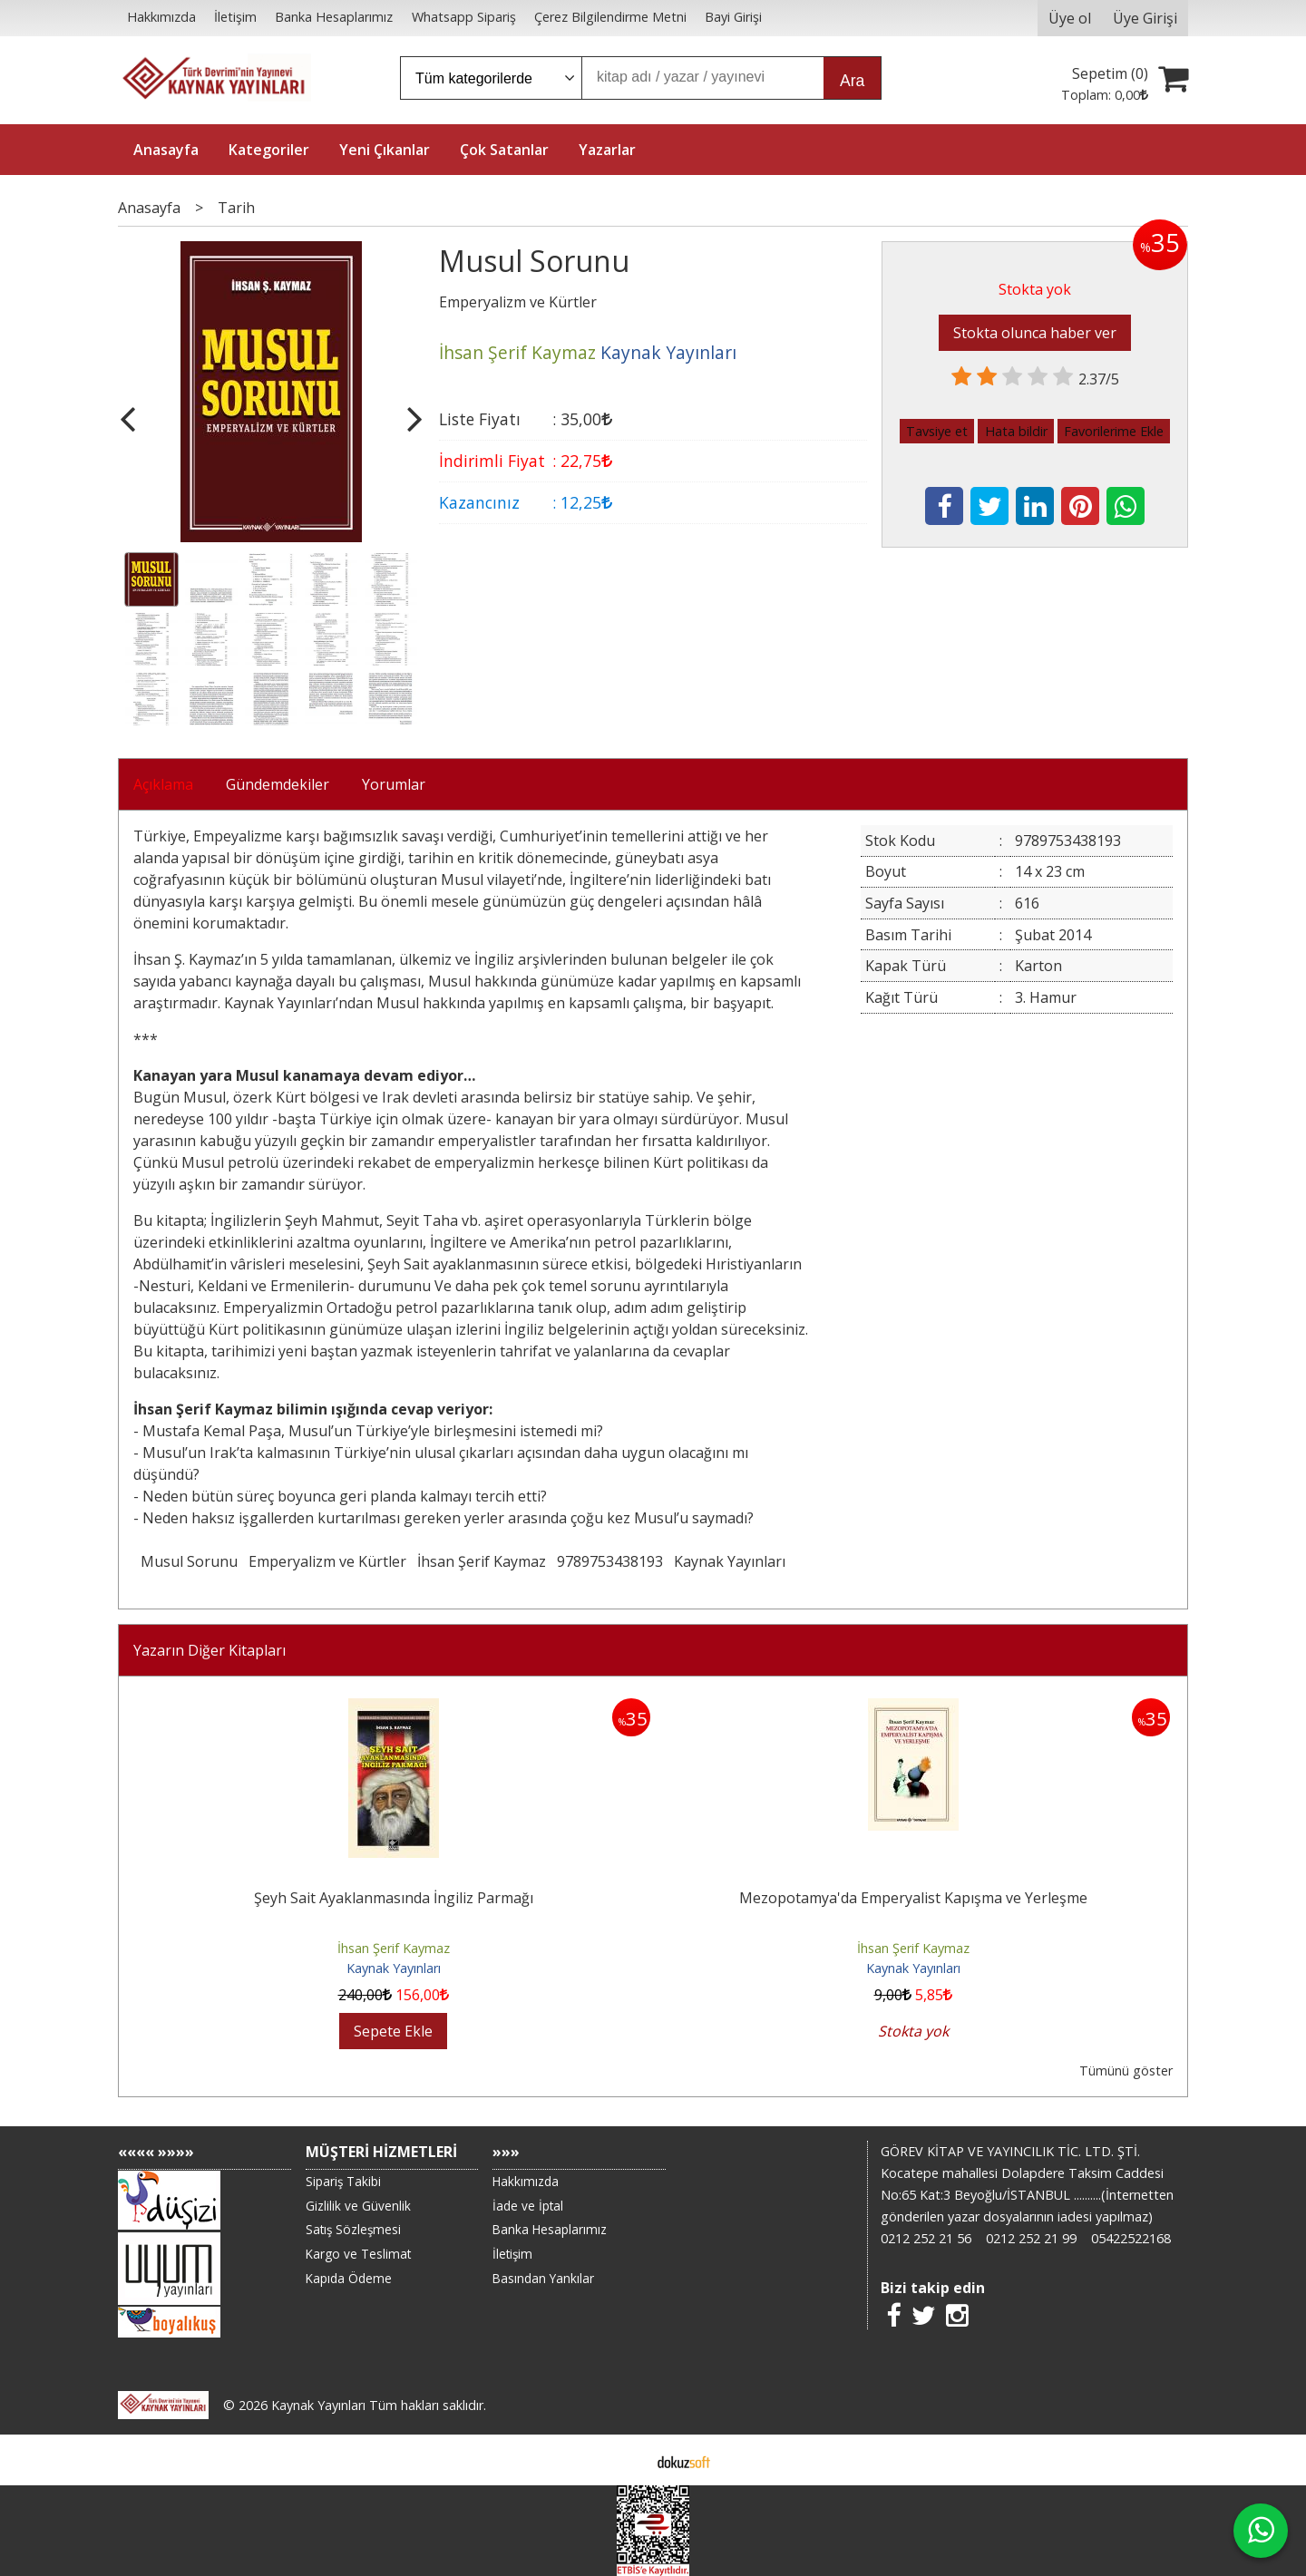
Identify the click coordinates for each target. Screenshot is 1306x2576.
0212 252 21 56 (926, 2238)
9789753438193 (610, 1561)
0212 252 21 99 (1031, 2238)
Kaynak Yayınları (729, 1561)
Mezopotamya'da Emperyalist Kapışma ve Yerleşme (913, 1898)
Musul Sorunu (189, 1561)
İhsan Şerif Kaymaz (481, 1561)
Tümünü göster (1126, 2070)
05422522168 (1131, 2238)
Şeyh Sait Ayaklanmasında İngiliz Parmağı (393, 1898)
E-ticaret (624, 2460)
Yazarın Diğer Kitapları (209, 1650)
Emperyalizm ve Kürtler (327, 1561)
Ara (852, 81)
